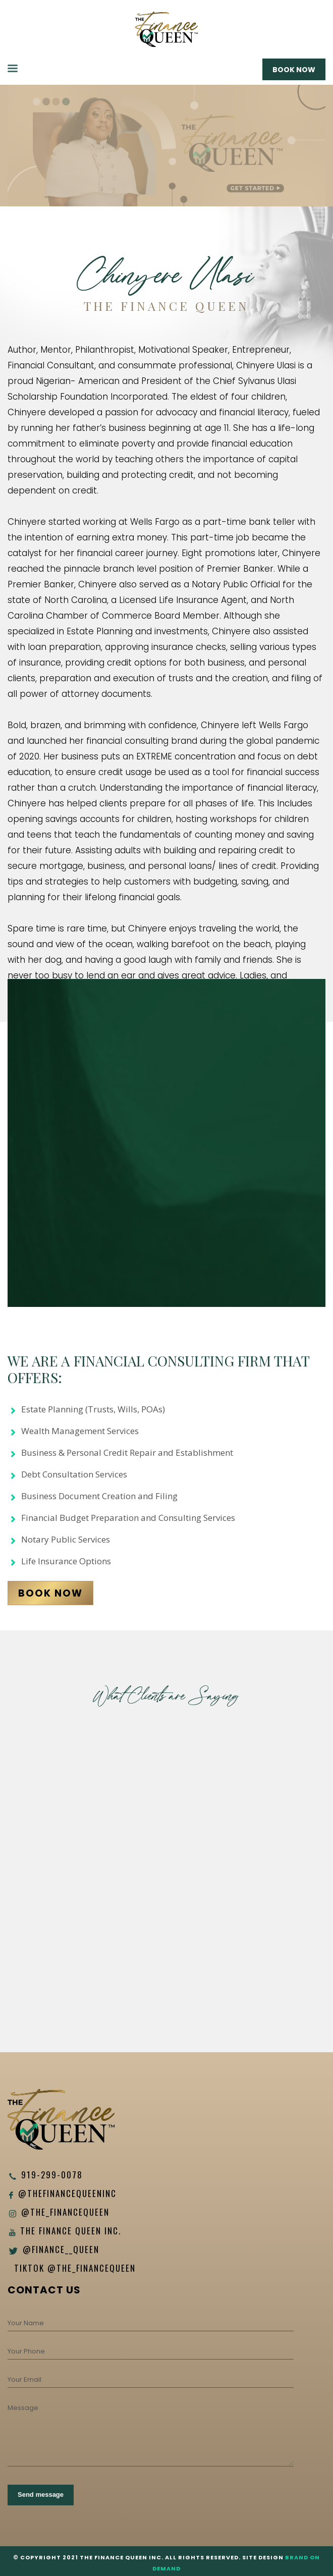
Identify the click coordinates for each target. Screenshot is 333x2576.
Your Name (26, 2323)
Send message (41, 2494)
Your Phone (26, 2351)
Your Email (24, 2379)
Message (23, 2408)
